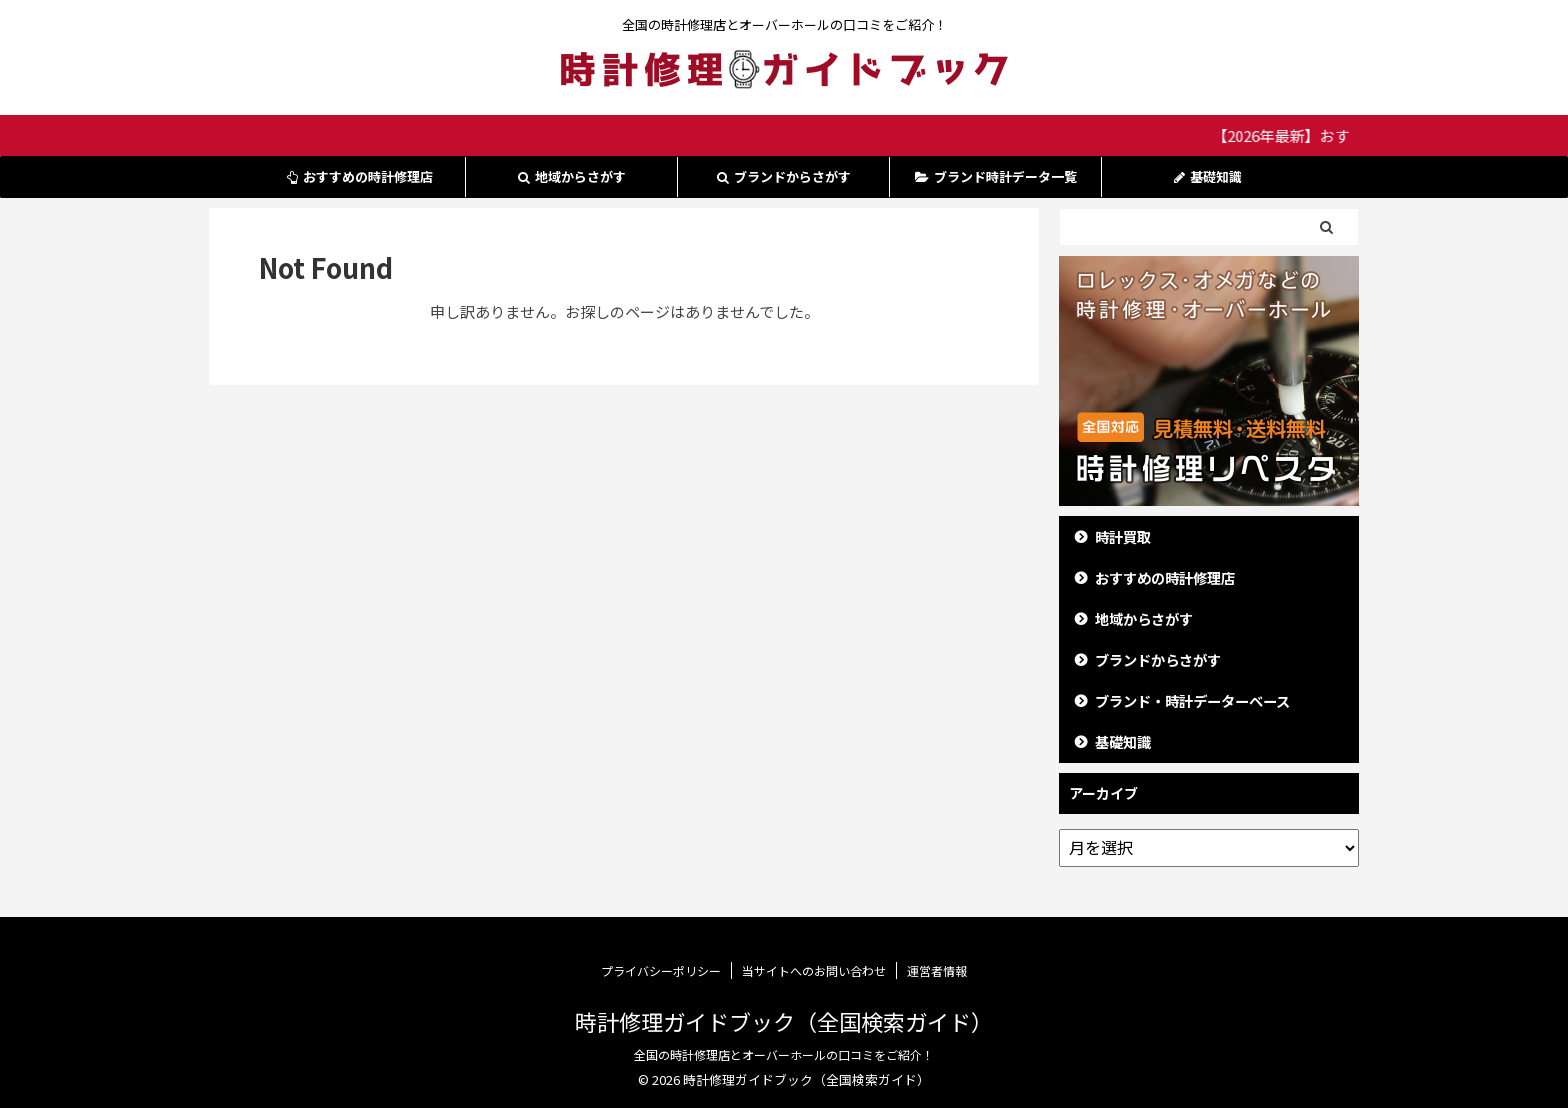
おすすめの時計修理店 (360, 176)
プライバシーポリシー (661, 970)
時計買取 (1123, 536)
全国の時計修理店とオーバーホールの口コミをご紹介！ (784, 1054)
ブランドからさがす (784, 176)
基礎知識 (1208, 176)
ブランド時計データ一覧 (996, 176)
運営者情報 (937, 970)
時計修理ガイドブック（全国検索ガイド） (784, 1021)
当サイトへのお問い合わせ (814, 970)
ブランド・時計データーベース (1192, 700)
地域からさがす (572, 176)
